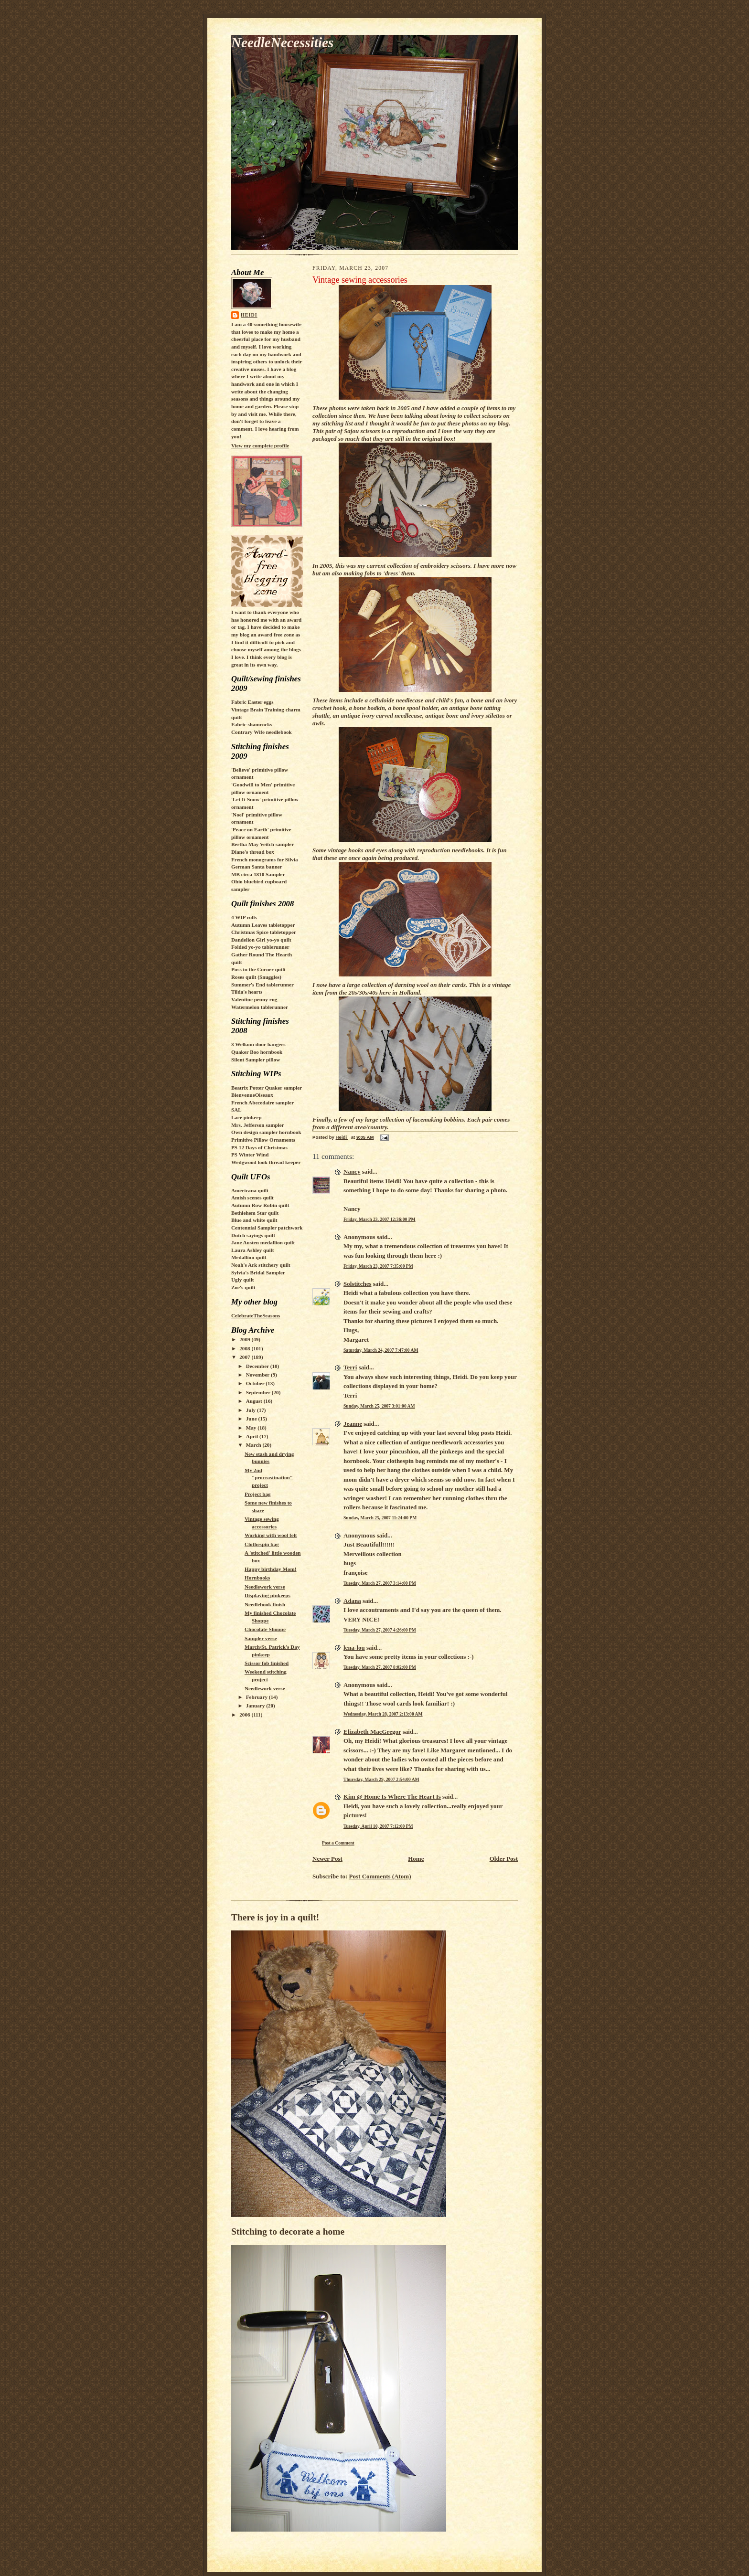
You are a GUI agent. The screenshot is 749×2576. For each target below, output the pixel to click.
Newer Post (327, 1858)
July (251, 1410)
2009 (245, 1339)
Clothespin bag (262, 1544)
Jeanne (352, 1423)
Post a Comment (338, 1842)
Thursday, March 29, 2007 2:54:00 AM (381, 1779)
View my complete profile (260, 445)
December (258, 1366)
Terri (350, 1367)
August (255, 1401)
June (252, 1418)
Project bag (258, 1494)
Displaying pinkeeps (267, 1595)
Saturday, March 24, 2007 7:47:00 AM (380, 1350)
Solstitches (357, 1283)
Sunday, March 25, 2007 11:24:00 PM (380, 1517)
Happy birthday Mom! (271, 1569)
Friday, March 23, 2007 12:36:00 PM (379, 1219)
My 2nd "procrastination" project (269, 1477)
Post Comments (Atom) (380, 1876)
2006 (245, 1714)
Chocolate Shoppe (265, 1629)
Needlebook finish (265, 1604)
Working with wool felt (271, 1535)
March (254, 1445)
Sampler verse (261, 1638)
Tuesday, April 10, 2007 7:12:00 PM (378, 1826)
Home (416, 1858)
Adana (352, 1600)
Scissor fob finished (267, 1663)
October (256, 1383)
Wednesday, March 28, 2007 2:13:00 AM (383, 1714)
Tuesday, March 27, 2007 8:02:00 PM (379, 1667)
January (256, 1705)
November (258, 1375)
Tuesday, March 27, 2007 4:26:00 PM (379, 1630)
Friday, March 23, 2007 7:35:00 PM (378, 1266)
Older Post (504, 1858)
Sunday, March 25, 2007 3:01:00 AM (379, 1406)
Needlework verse (265, 1587)
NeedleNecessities (282, 42)
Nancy (351, 1171)
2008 (245, 1348)
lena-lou (354, 1647)
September (259, 1392)
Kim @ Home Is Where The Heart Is (392, 1796)
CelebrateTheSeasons (255, 1315)
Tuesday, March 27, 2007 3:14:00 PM (379, 1583)
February (257, 1697)
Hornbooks (257, 1577)
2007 (245, 1357)
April (252, 1436)
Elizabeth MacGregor (372, 1731)
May (252, 1428)
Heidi (249, 315)
